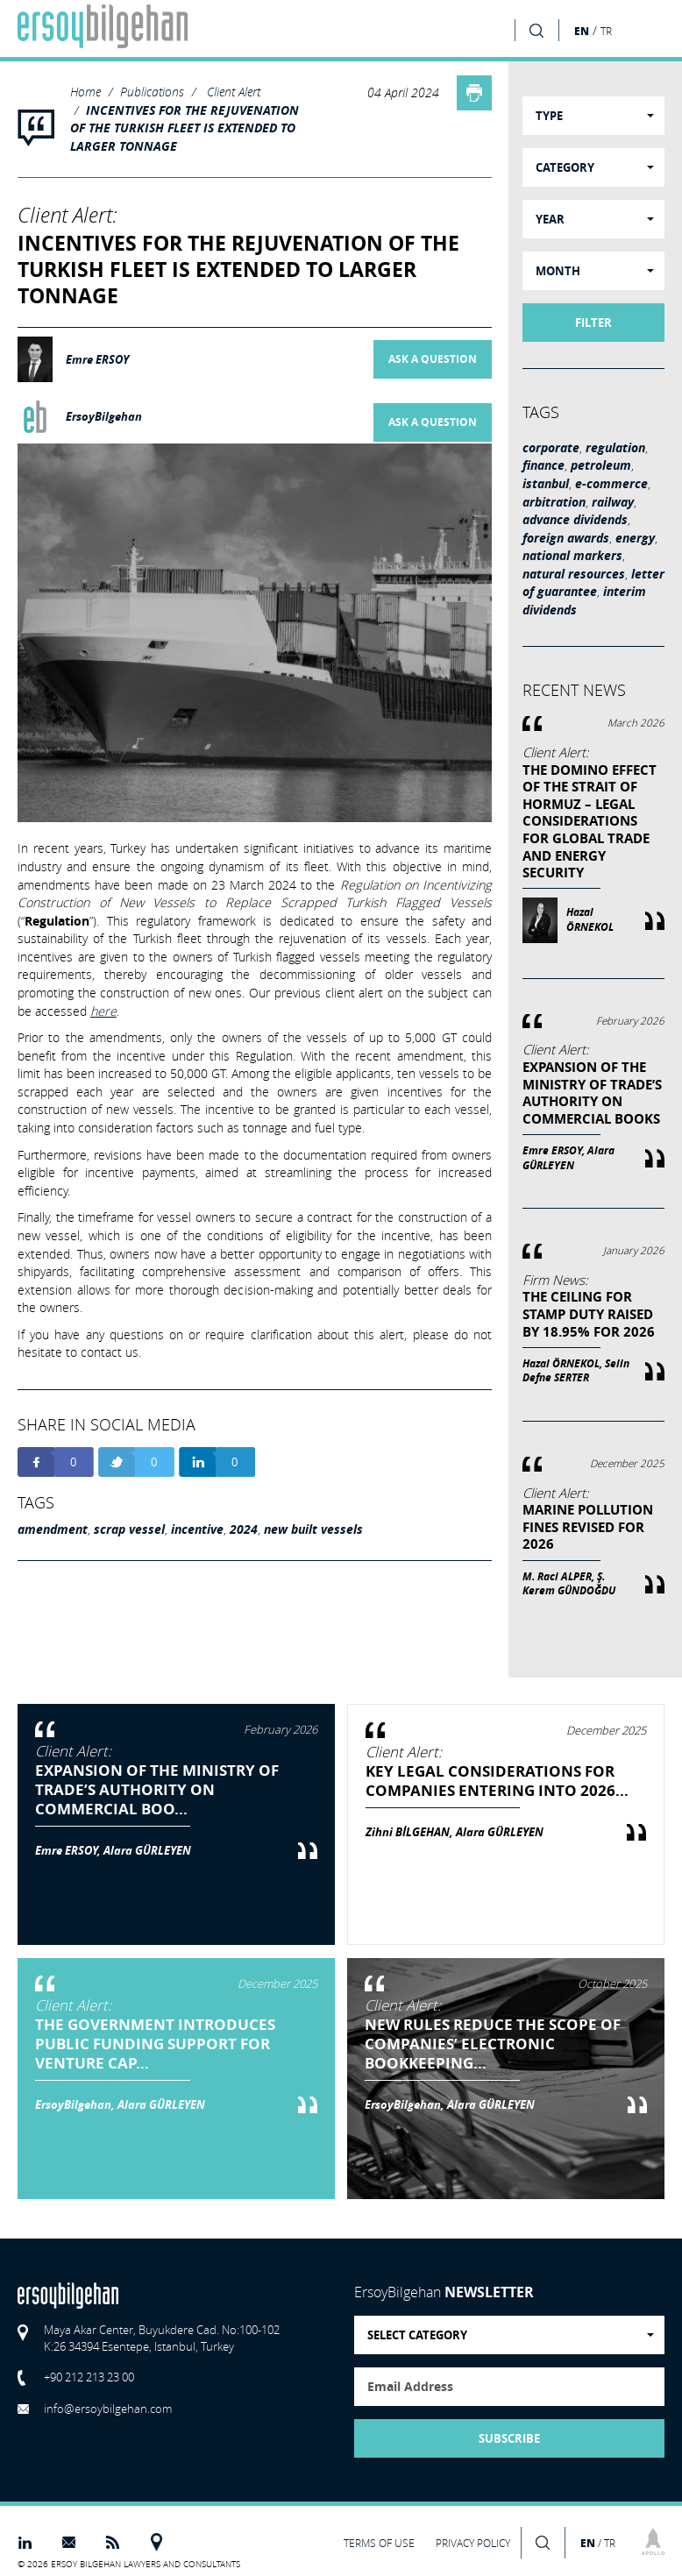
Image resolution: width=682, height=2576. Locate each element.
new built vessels (313, 1529)
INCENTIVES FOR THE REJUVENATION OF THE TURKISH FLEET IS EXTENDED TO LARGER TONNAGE (184, 128)
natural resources (573, 574)
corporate (550, 448)
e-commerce (611, 484)
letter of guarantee (593, 583)
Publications (152, 91)
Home (85, 91)
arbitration (554, 502)
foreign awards (565, 538)
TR (606, 31)
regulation (615, 448)
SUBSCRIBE (509, 2438)
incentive (197, 1529)
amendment (53, 1529)
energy (635, 538)
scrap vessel (129, 1529)
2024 (244, 1529)
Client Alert (233, 91)
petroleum (601, 465)
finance (543, 465)
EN (581, 31)
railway (613, 502)
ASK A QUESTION (432, 359)
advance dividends (575, 520)
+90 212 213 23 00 (89, 2377)
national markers (572, 555)
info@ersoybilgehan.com (108, 2408)
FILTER (593, 322)
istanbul (545, 484)
